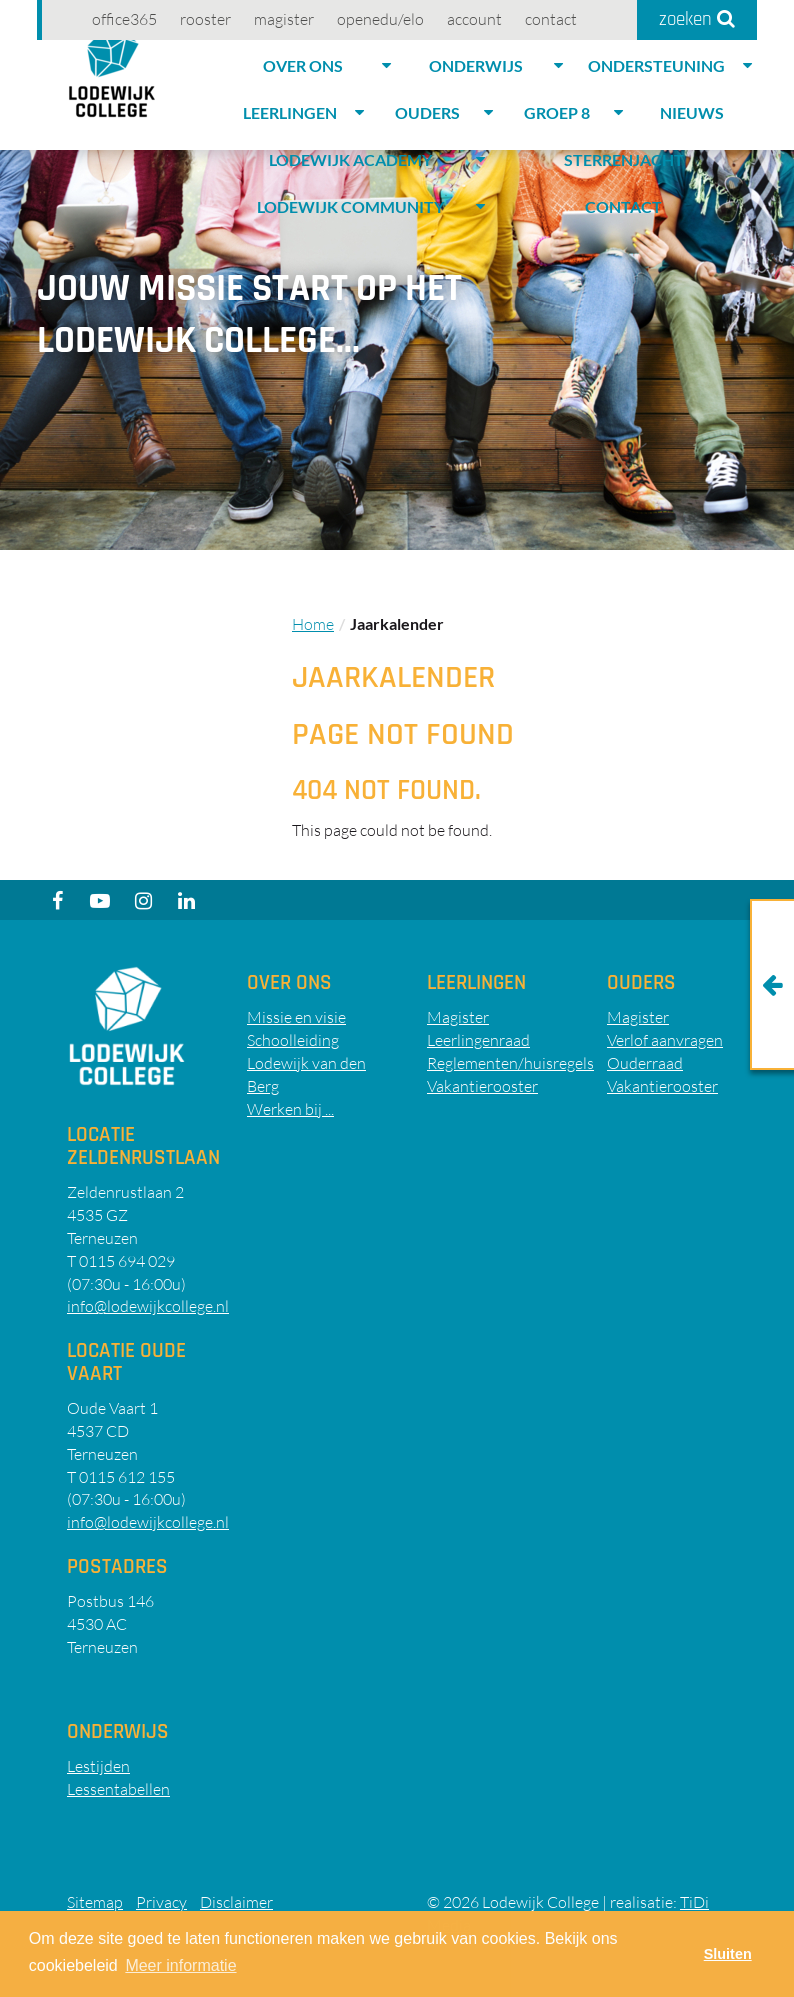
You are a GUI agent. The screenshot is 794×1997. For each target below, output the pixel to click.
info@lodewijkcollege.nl (148, 1306)
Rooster (205, 19)
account (474, 19)
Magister (284, 19)
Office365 (124, 19)
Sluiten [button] (728, 1954)
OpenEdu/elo (380, 19)
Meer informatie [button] (180, 1965)
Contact (551, 19)
